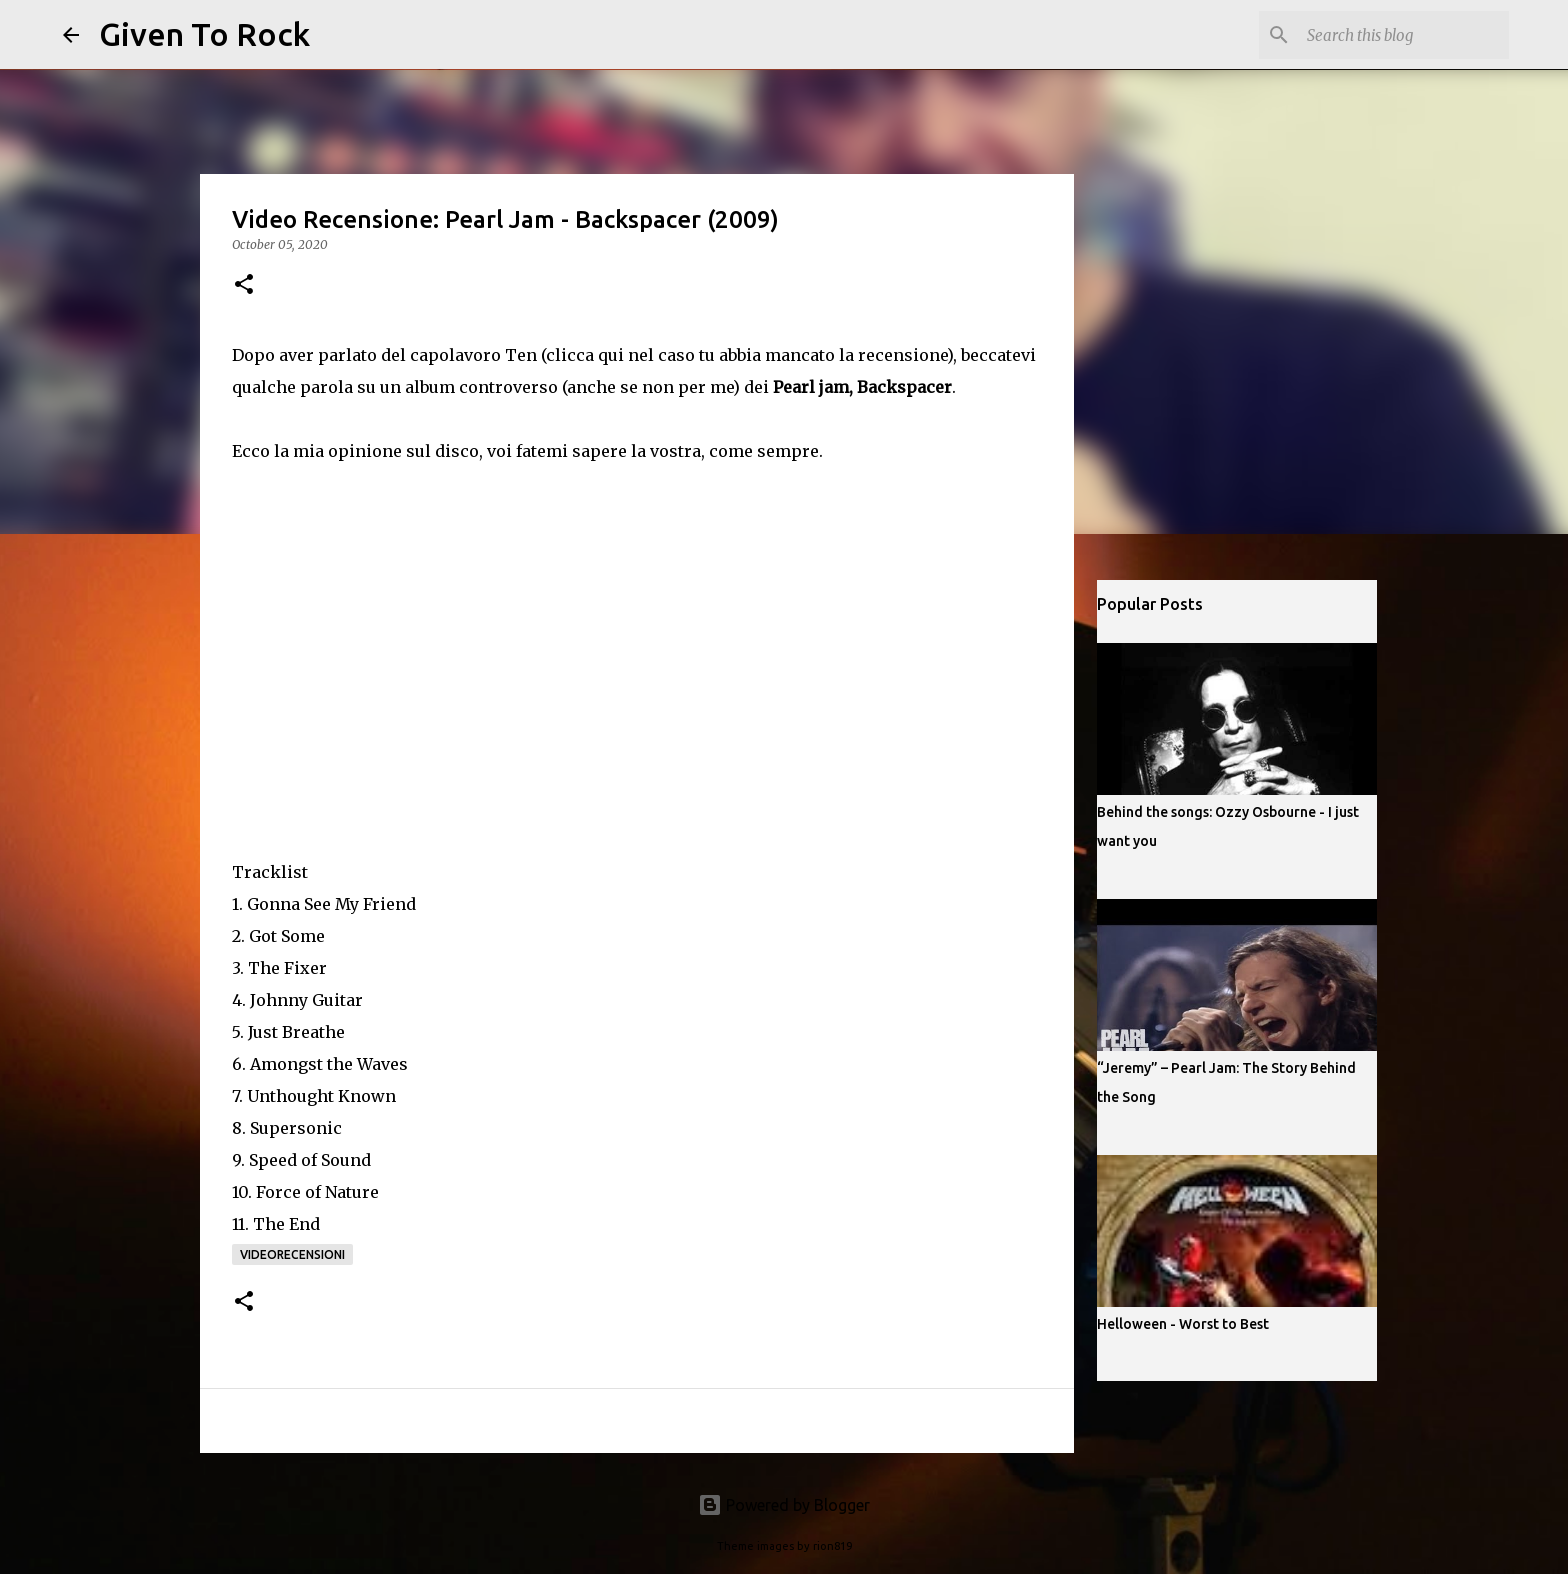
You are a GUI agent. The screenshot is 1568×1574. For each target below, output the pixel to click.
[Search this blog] (1404, 35)
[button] (244, 285)
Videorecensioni (292, 1254)
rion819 (832, 1546)
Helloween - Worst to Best (1183, 1324)
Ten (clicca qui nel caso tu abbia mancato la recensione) (729, 355)
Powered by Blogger (784, 1505)
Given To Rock (204, 34)
